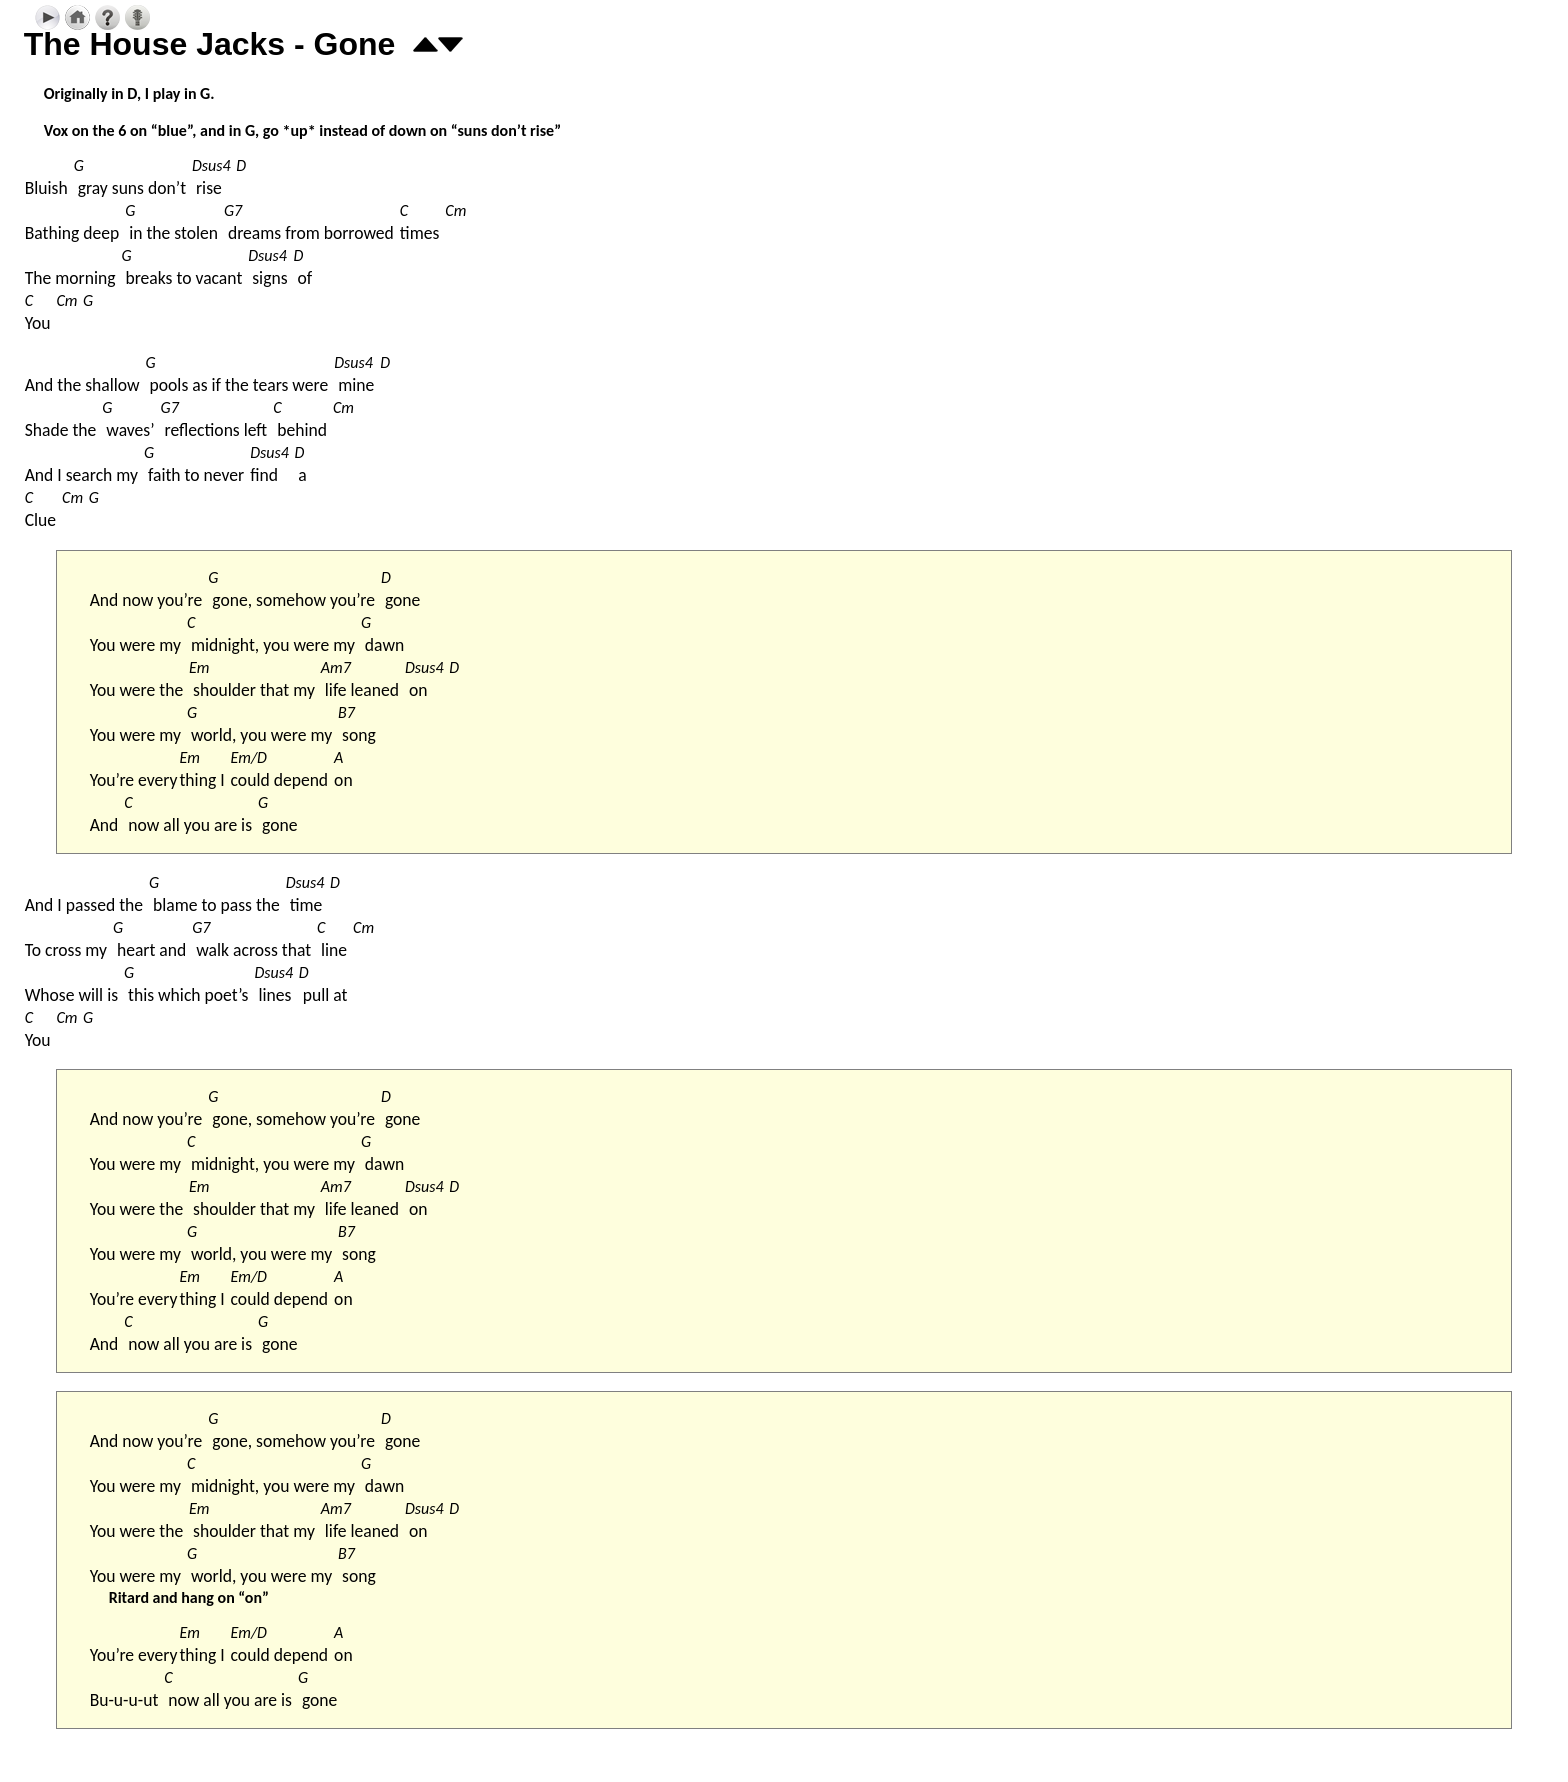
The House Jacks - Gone (210, 44)
